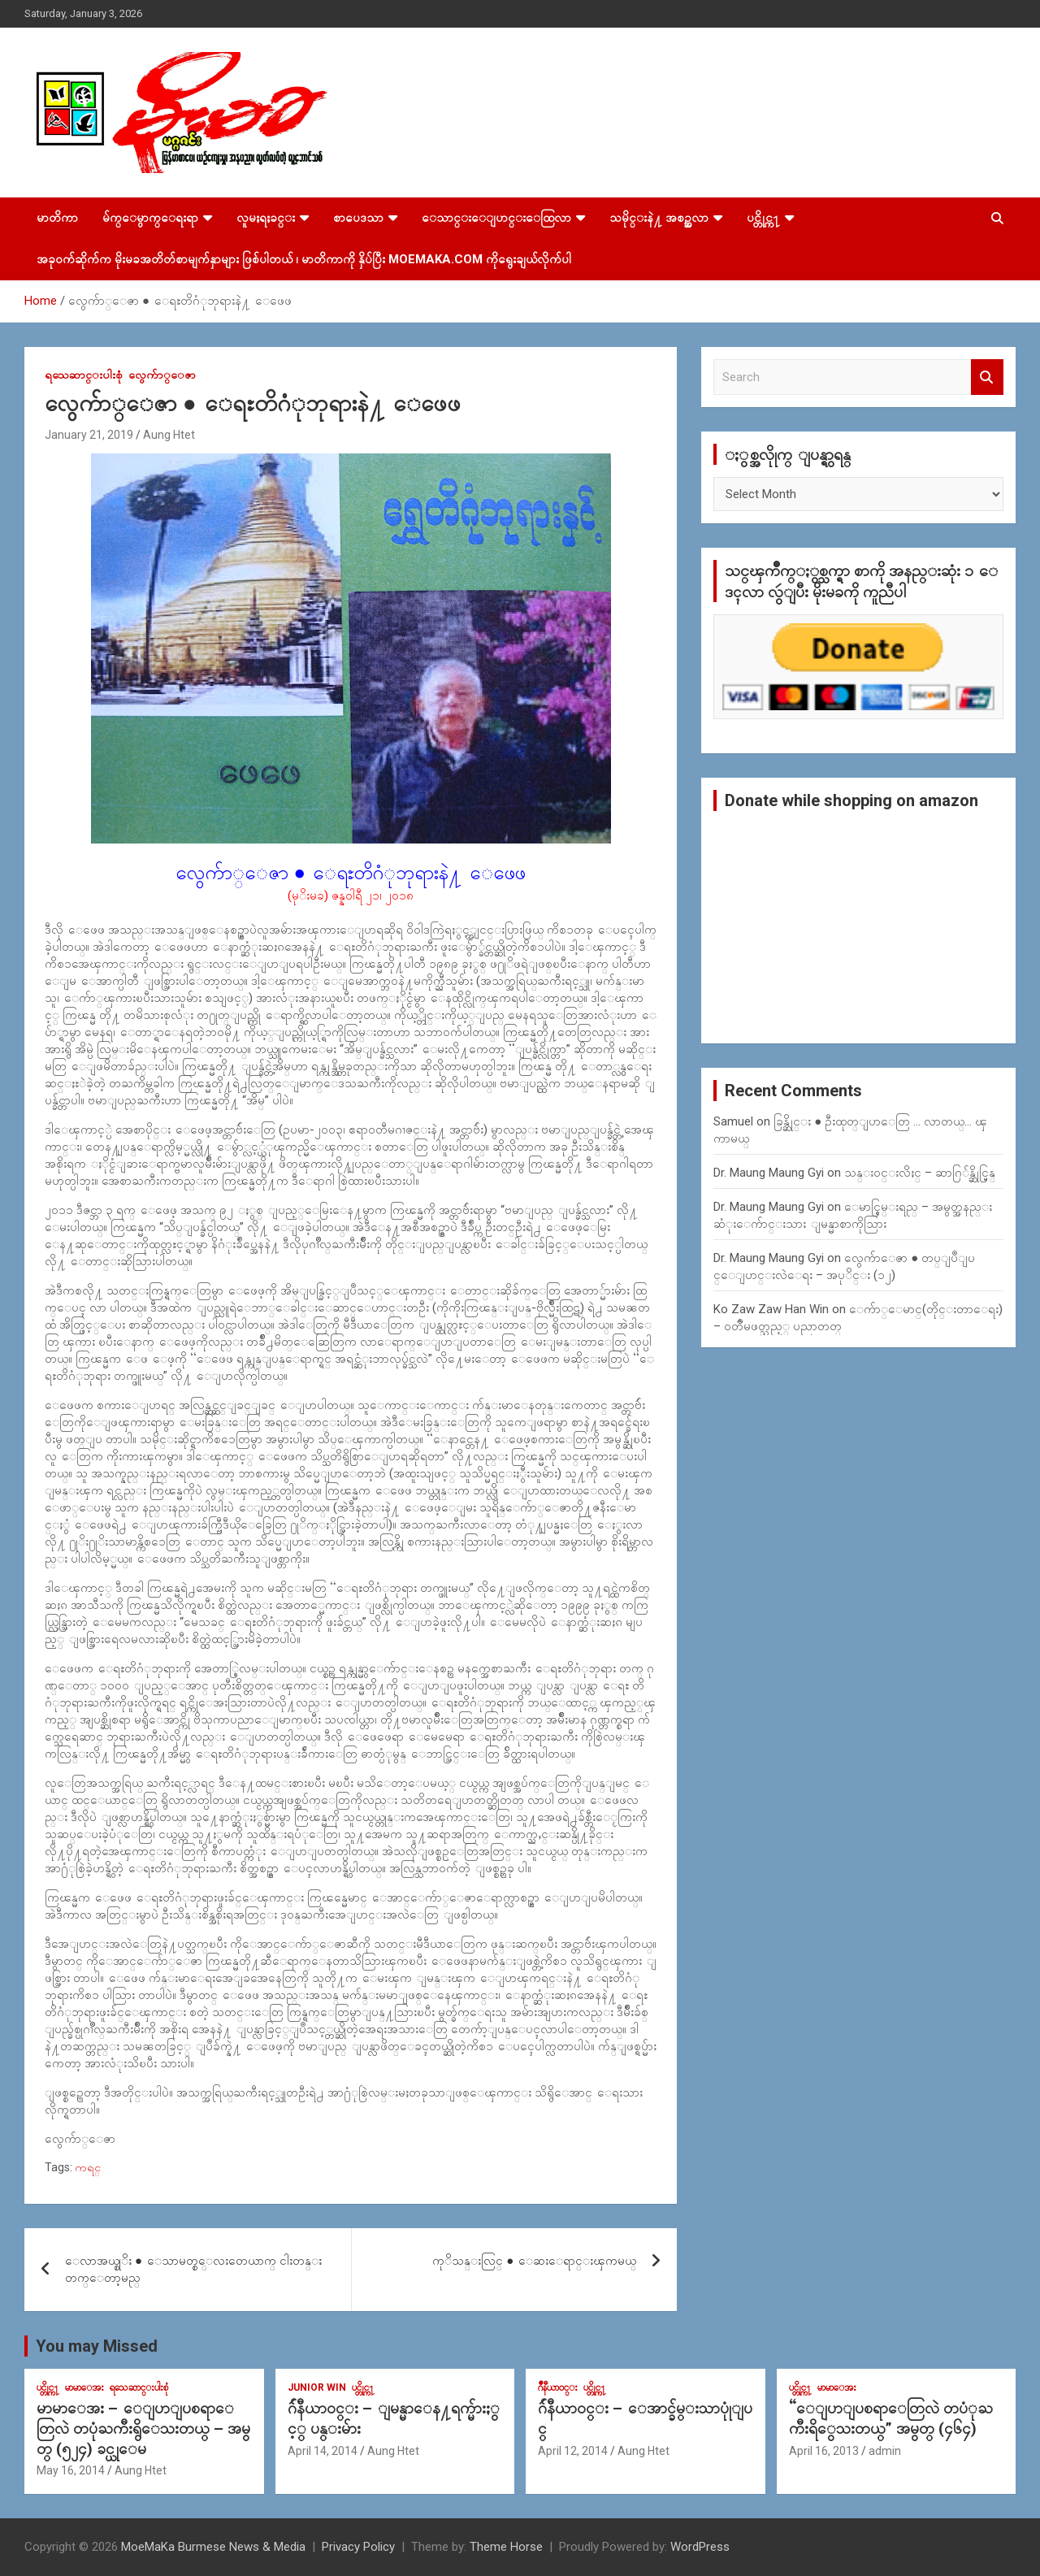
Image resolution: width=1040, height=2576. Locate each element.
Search (987, 377)
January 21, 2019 (89, 434)
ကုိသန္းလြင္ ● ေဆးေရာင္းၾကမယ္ (534, 2260)
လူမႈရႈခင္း (265, 217)
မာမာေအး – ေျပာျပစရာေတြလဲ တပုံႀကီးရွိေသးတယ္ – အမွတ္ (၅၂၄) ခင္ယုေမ (143, 2428)
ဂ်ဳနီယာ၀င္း (558, 2387)
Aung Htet (169, 434)
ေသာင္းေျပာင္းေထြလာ (496, 217)
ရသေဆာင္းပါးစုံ (84, 374)
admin (885, 2450)
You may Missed (97, 2346)
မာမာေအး (84, 2387)
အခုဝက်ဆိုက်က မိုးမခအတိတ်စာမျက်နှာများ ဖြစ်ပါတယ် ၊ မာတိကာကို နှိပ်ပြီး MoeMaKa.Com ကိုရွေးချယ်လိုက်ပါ (304, 259)
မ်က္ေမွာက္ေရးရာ (150, 217)
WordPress (700, 2546)
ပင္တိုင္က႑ (763, 217)
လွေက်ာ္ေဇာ (162, 374)
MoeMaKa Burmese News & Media (213, 2546)
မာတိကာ (57, 217)
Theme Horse (506, 2546)
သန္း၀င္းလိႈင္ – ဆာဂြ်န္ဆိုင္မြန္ (919, 1172)
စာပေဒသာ (358, 217)
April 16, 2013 (824, 2450)
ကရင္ (88, 2167)
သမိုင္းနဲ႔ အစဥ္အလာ (658, 217)
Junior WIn (317, 2387)
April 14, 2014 (323, 2450)
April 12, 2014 (573, 2450)
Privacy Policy (358, 2546)
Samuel (733, 1121)
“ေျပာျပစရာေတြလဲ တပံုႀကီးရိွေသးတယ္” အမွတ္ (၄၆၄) (891, 2418)
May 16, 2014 (71, 2470)
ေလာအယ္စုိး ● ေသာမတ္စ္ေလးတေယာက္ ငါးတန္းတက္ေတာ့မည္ (193, 2269)
